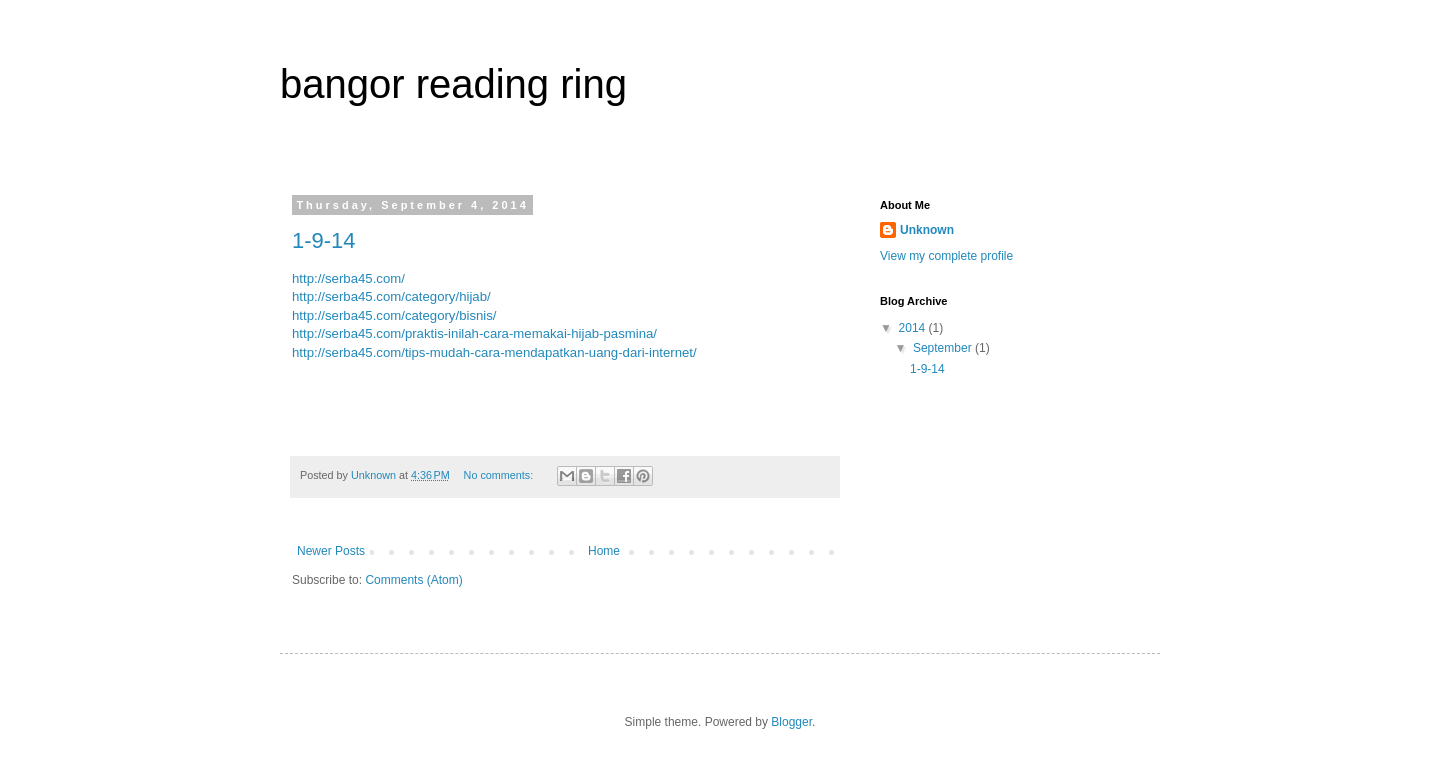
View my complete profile (946, 256)
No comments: (500, 475)
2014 (914, 328)
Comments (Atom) (413, 580)
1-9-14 (324, 240)
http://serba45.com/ (348, 278)
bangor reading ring (453, 84)
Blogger (791, 722)
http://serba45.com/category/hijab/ (391, 296)
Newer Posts (331, 551)
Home (604, 551)
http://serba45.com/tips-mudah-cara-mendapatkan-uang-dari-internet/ (494, 352)
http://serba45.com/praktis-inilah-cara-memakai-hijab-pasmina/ (474, 333)
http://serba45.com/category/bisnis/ (394, 315)
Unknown (927, 230)
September (944, 348)
